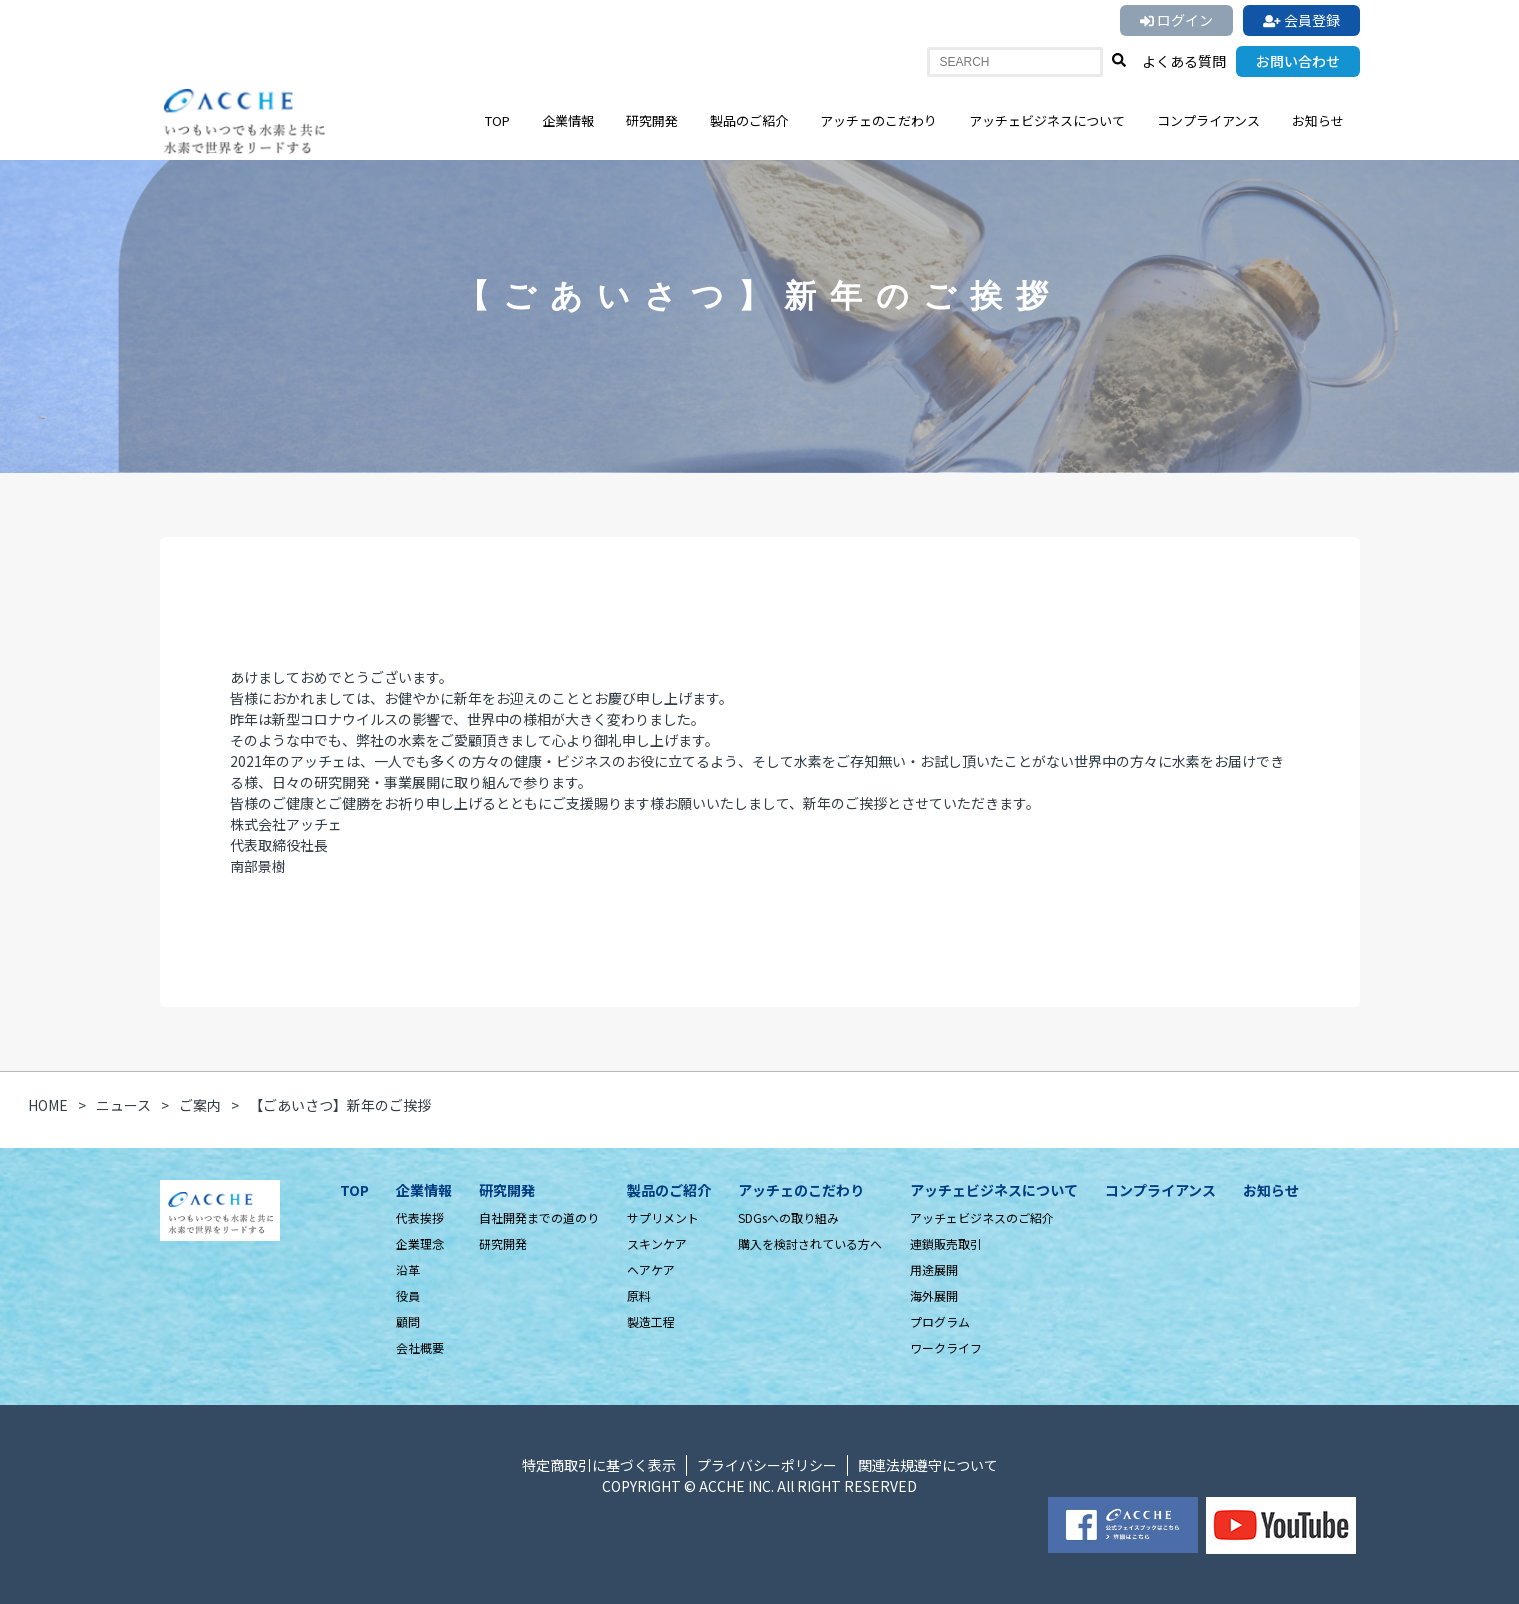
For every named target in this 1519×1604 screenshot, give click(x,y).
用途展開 (934, 1269)
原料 (639, 1295)
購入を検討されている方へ (810, 1243)
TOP (497, 120)
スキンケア (657, 1243)
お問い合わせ (1298, 61)
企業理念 (420, 1243)
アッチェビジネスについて (1047, 120)
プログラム (940, 1321)
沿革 (408, 1269)
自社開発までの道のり (539, 1217)
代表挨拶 (420, 1217)
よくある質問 (1184, 61)
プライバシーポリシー (767, 1465)
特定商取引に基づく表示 (599, 1465)
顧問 (408, 1321)
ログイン (1176, 20)
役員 (408, 1295)
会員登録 (1301, 20)
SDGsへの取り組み (788, 1217)
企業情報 (568, 120)
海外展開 (934, 1295)
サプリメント (663, 1217)
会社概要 (420, 1347)
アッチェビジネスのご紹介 (982, 1217)
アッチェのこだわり (878, 120)
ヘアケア (651, 1269)
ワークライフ (946, 1347)
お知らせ (1318, 120)
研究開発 (652, 120)
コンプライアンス (1208, 120)
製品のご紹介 (749, 120)
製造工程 (651, 1321)
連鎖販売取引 (946, 1243)
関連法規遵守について (928, 1465)
